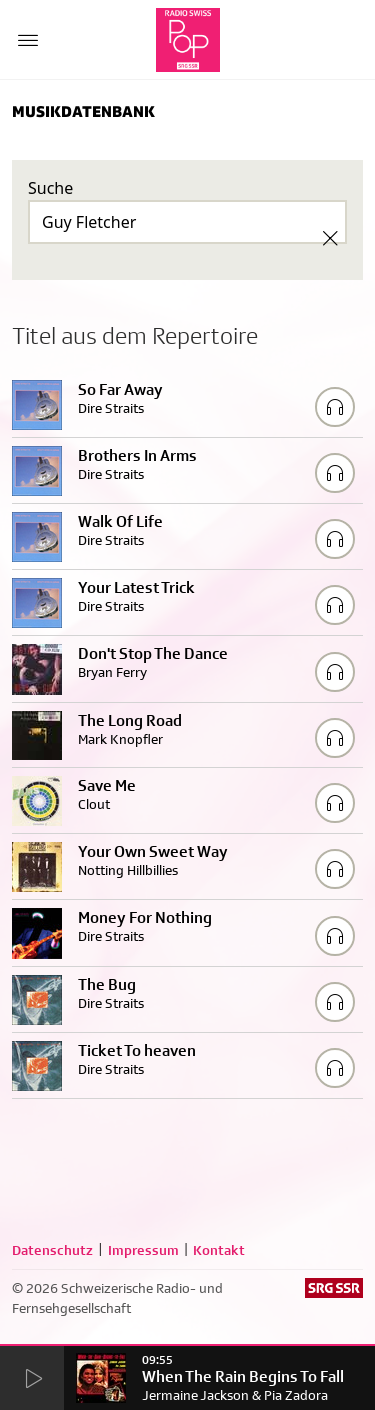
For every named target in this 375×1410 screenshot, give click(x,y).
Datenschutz (52, 1250)
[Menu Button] (28, 40)
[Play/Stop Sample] (335, 407)
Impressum (143, 1250)
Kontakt (219, 1250)
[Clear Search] (330, 238)
